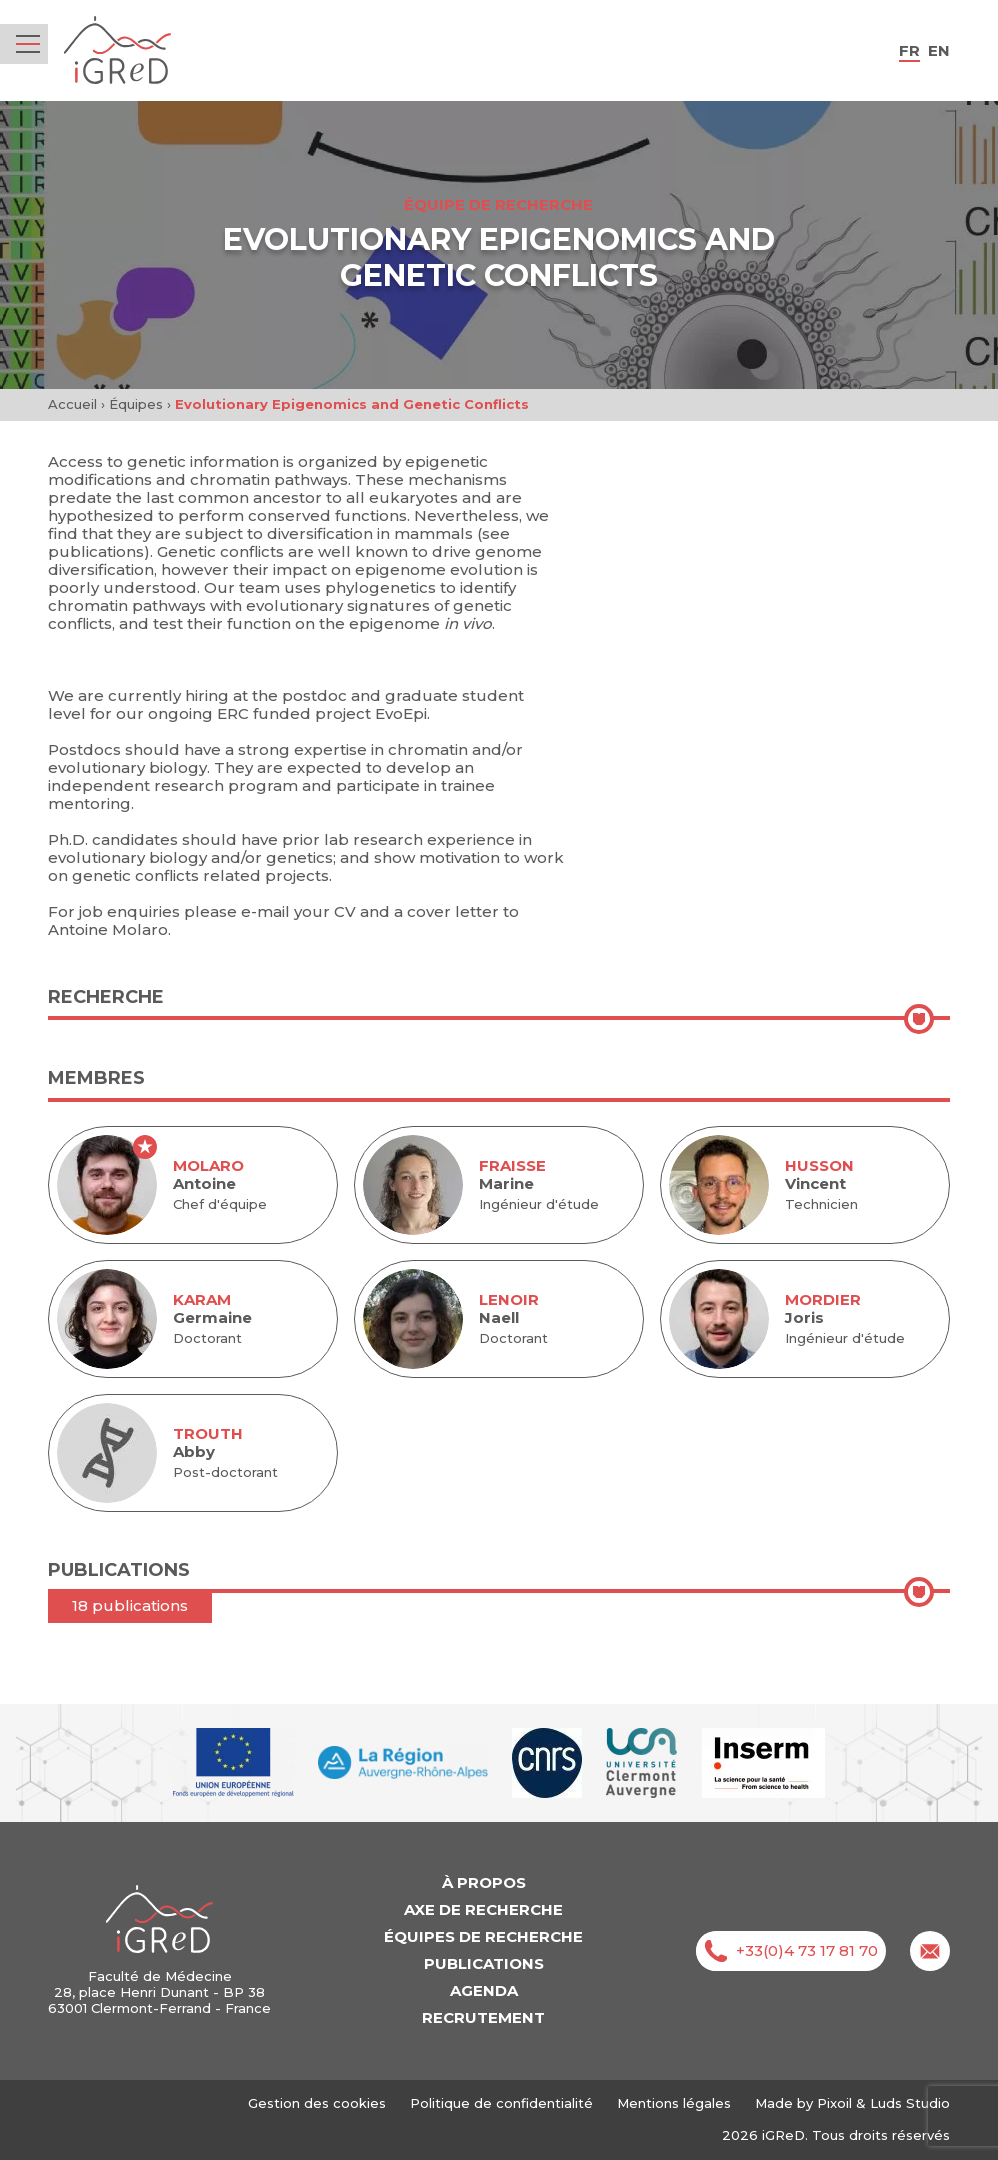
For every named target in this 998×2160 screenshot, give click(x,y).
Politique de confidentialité (501, 2103)
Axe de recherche (483, 1909)
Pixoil (834, 2103)
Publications (484, 1963)
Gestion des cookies (317, 2103)
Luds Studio (910, 2103)
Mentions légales (674, 2103)
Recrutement (483, 2017)
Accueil (72, 404)
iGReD (117, 50)
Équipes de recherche (483, 1936)
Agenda (484, 1990)
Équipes (136, 404)
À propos (484, 1882)
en (939, 50)
